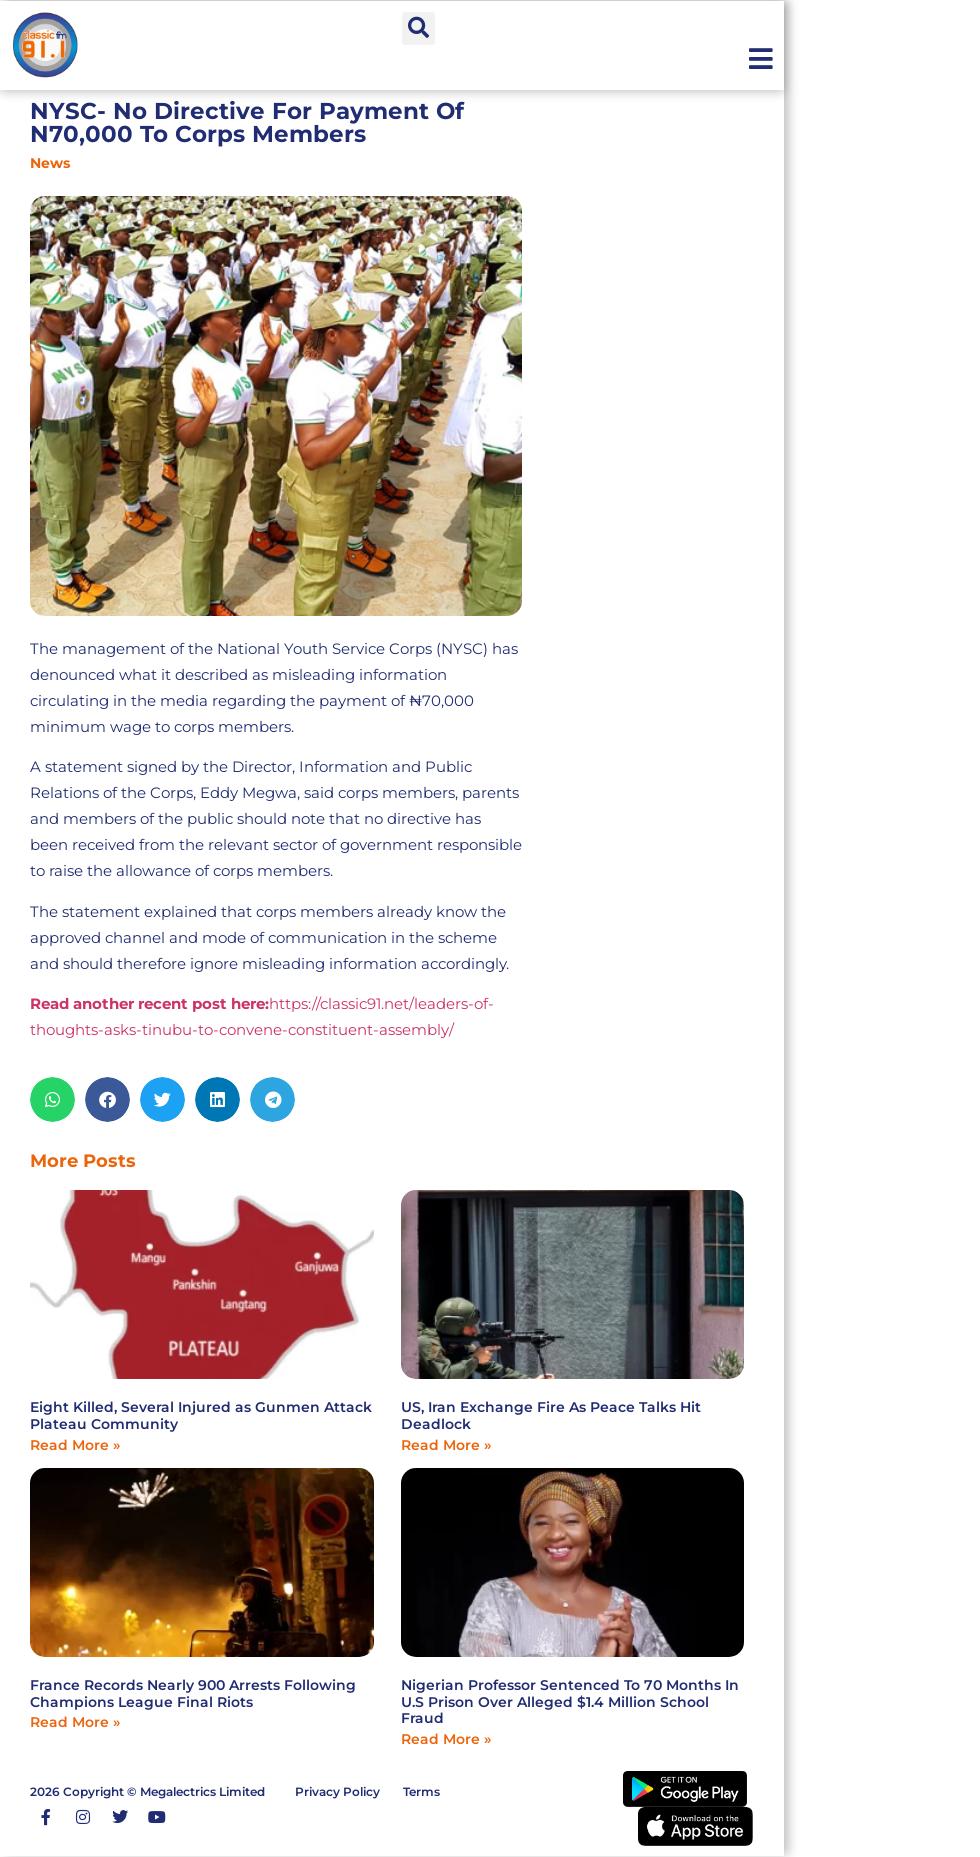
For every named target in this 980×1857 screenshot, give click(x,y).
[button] (418, 28)
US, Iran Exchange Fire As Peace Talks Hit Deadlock (551, 1415)
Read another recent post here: (149, 1003)
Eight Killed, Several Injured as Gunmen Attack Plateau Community (201, 1415)
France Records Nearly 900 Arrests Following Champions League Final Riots (193, 1693)
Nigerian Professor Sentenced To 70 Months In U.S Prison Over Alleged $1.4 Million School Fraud (570, 1702)
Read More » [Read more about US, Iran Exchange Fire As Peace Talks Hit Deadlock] (446, 1445)
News (50, 163)
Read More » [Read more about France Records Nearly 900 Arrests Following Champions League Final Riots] (75, 1722)
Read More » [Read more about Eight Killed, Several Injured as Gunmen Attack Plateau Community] (75, 1445)
